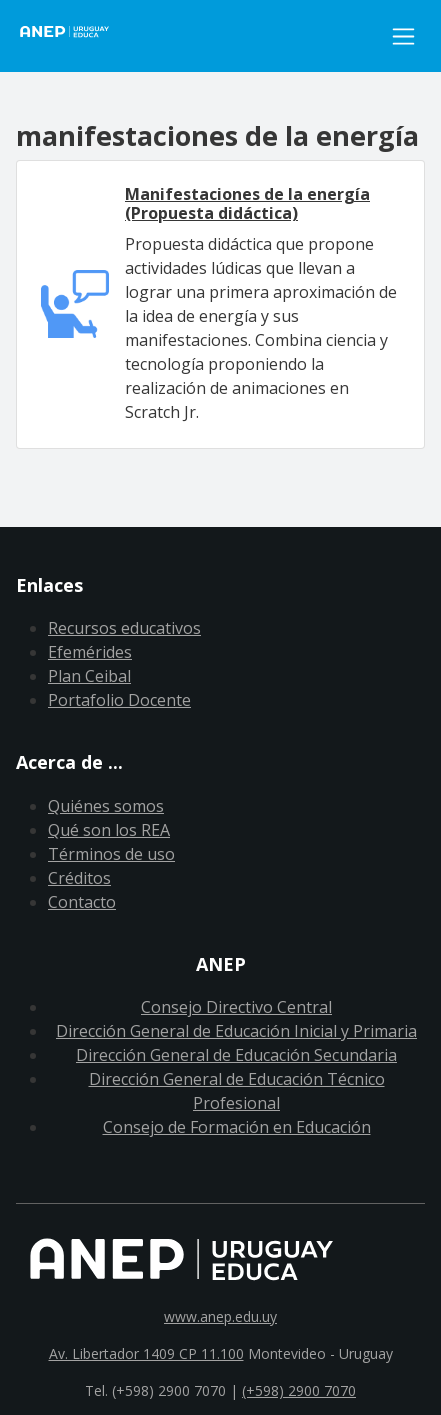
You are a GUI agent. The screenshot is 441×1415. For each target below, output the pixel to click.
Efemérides (90, 652)
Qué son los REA (109, 830)
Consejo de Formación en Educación (237, 1127)
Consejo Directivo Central (236, 1007)
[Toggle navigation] (403, 36)
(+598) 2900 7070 (299, 1390)
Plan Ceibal (89, 676)
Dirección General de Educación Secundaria (236, 1055)
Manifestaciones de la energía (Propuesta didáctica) (247, 203)
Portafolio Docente (119, 700)
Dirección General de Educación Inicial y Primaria (236, 1031)
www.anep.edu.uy (220, 1316)
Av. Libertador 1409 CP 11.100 (146, 1353)
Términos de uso (111, 854)
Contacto (82, 902)
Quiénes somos (106, 806)
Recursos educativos (124, 628)
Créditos (79, 878)
